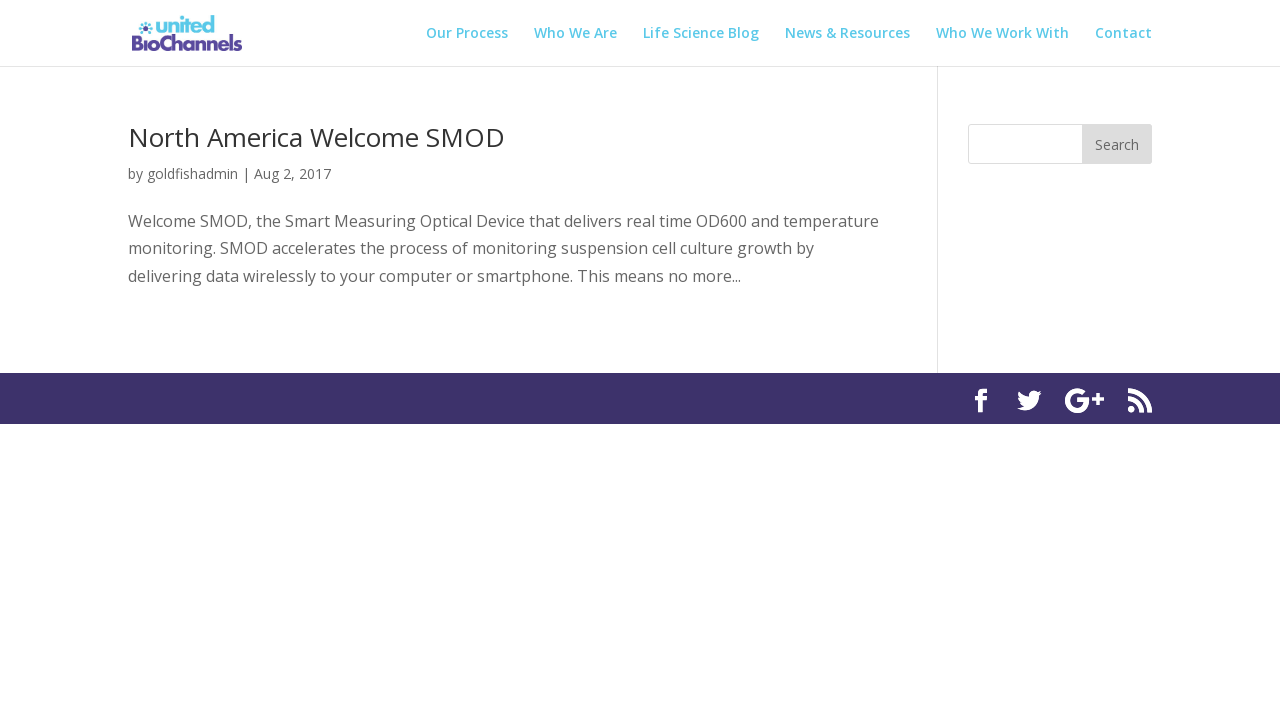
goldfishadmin (192, 173)
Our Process (467, 34)
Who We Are (575, 34)
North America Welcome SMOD (316, 137)
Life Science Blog (701, 34)
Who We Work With (1002, 34)
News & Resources (847, 34)
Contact (1123, 34)
